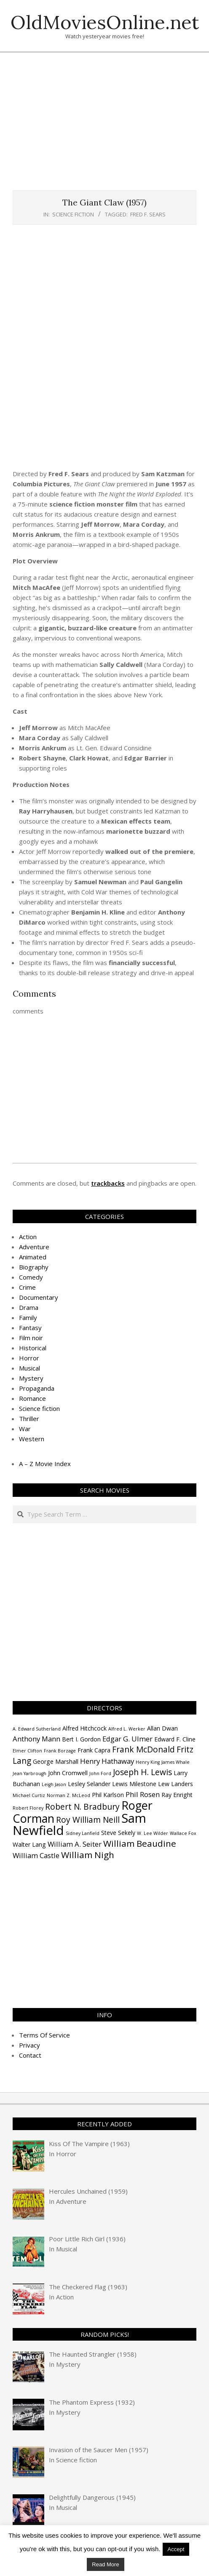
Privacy (29, 2045)
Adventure (34, 1247)
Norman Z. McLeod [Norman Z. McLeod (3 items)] (68, 1795)
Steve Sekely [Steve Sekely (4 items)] (118, 1833)
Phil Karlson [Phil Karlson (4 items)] (108, 1795)
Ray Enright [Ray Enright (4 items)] (177, 1795)
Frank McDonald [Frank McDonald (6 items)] (143, 1749)
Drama (28, 1307)
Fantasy (30, 1327)
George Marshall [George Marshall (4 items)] (55, 1761)
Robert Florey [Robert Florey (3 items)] (28, 1808)
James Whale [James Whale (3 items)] (175, 1762)
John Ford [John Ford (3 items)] (100, 1773)
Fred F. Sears (148, 214)
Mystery (31, 1378)
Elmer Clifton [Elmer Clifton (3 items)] (27, 1751)
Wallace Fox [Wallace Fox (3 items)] (183, 1833)
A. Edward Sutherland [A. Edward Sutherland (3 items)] (37, 1729)
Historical (32, 1348)
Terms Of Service (44, 2035)
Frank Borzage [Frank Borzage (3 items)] (60, 1751)
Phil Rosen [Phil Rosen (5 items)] (143, 1794)
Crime (27, 1287)
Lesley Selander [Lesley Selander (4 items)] (89, 1784)
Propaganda (36, 1388)
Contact (30, 2055)
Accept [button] (176, 2549)
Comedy (31, 1277)
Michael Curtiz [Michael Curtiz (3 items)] (29, 1795)
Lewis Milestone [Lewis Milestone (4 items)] (134, 1784)
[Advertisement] (111, 125)
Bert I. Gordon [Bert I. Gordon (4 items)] (81, 1739)
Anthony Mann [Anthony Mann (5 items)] (36, 1739)
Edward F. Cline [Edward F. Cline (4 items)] (175, 1739)
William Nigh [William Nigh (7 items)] (87, 1855)
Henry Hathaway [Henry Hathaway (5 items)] (107, 1761)
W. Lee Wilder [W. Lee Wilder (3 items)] (152, 1833)
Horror (29, 1358)
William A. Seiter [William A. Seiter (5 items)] (75, 1844)
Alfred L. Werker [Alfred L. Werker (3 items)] (126, 1729)
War (25, 1428)
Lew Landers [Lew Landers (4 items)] (175, 1784)
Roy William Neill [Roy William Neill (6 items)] (88, 1819)
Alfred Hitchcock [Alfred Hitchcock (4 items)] (84, 1728)
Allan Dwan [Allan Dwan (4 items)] (162, 1728)
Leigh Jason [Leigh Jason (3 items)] (54, 1784)
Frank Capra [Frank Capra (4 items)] (94, 1750)
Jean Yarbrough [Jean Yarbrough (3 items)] (29, 1773)
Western (31, 1439)
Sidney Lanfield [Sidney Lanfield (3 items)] (82, 1833)
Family (28, 1317)
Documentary (38, 1297)
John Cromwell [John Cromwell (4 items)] (68, 1773)
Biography (33, 1267)
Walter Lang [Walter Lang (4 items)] (29, 1844)
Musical (29, 1368)
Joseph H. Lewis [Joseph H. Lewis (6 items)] (142, 1772)
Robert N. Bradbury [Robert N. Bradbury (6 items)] (82, 1806)
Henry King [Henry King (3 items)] (148, 1762)
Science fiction (73, 214)
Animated (32, 1257)
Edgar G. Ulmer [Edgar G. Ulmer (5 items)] (127, 1739)
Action (28, 1236)
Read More (105, 2564)
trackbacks (108, 1183)
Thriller (29, 1418)
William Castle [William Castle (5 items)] (36, 1855)
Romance (32, 1398)
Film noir (31, 1337)
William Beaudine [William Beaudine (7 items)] (139, 1843)
